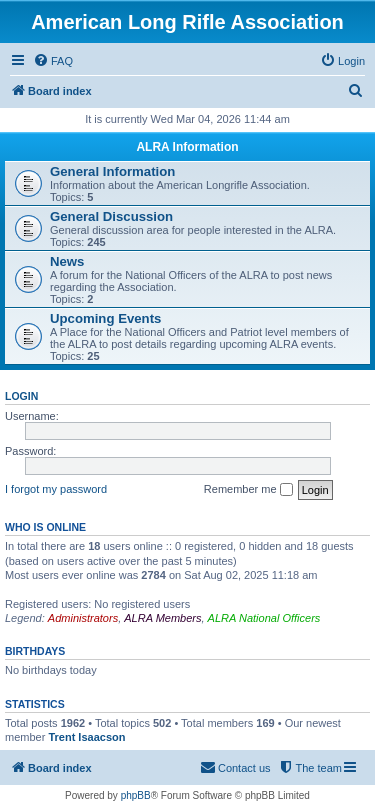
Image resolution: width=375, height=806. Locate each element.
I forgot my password (56, 489)
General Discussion (111, 216)
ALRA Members (162, 618)
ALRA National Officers (264, 618)
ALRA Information (187, 147)
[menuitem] (53, 61)
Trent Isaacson (86, 737)
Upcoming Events (105, 318)
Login (21, 396)
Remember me (248, 490)
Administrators (83, 618)
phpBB (136, 795)
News (67, 261)
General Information (112, 171)
